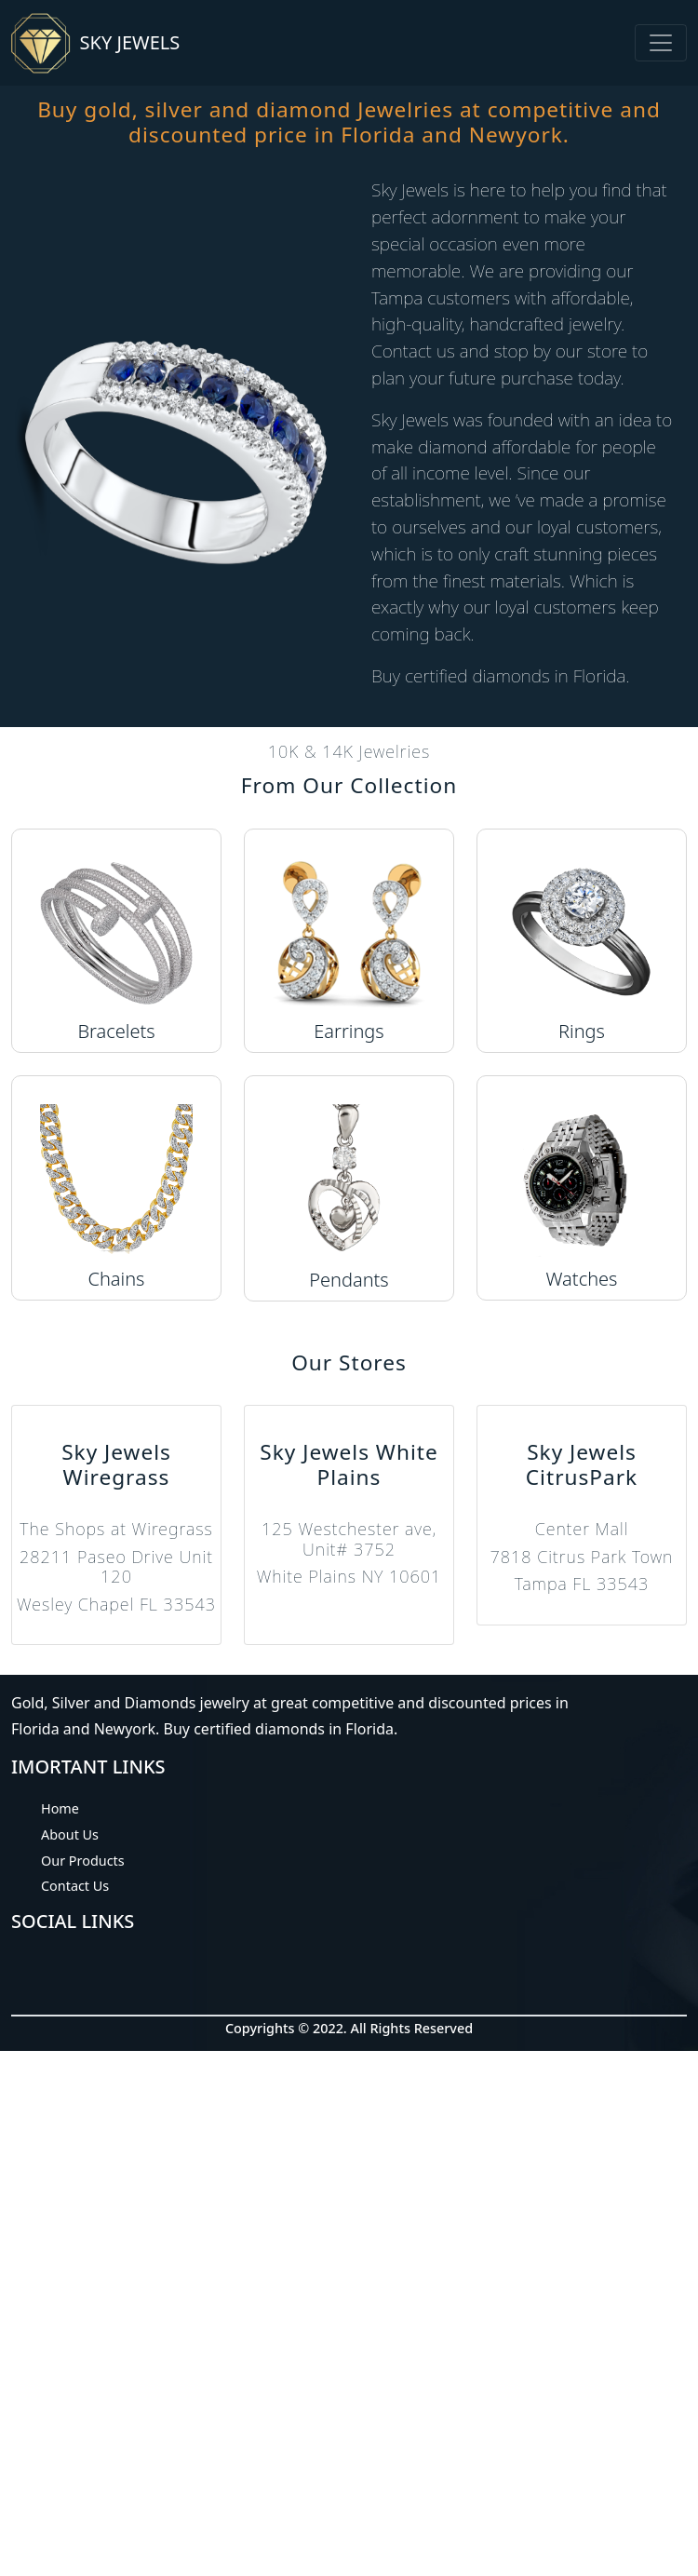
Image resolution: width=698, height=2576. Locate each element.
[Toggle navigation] (661, 42)
